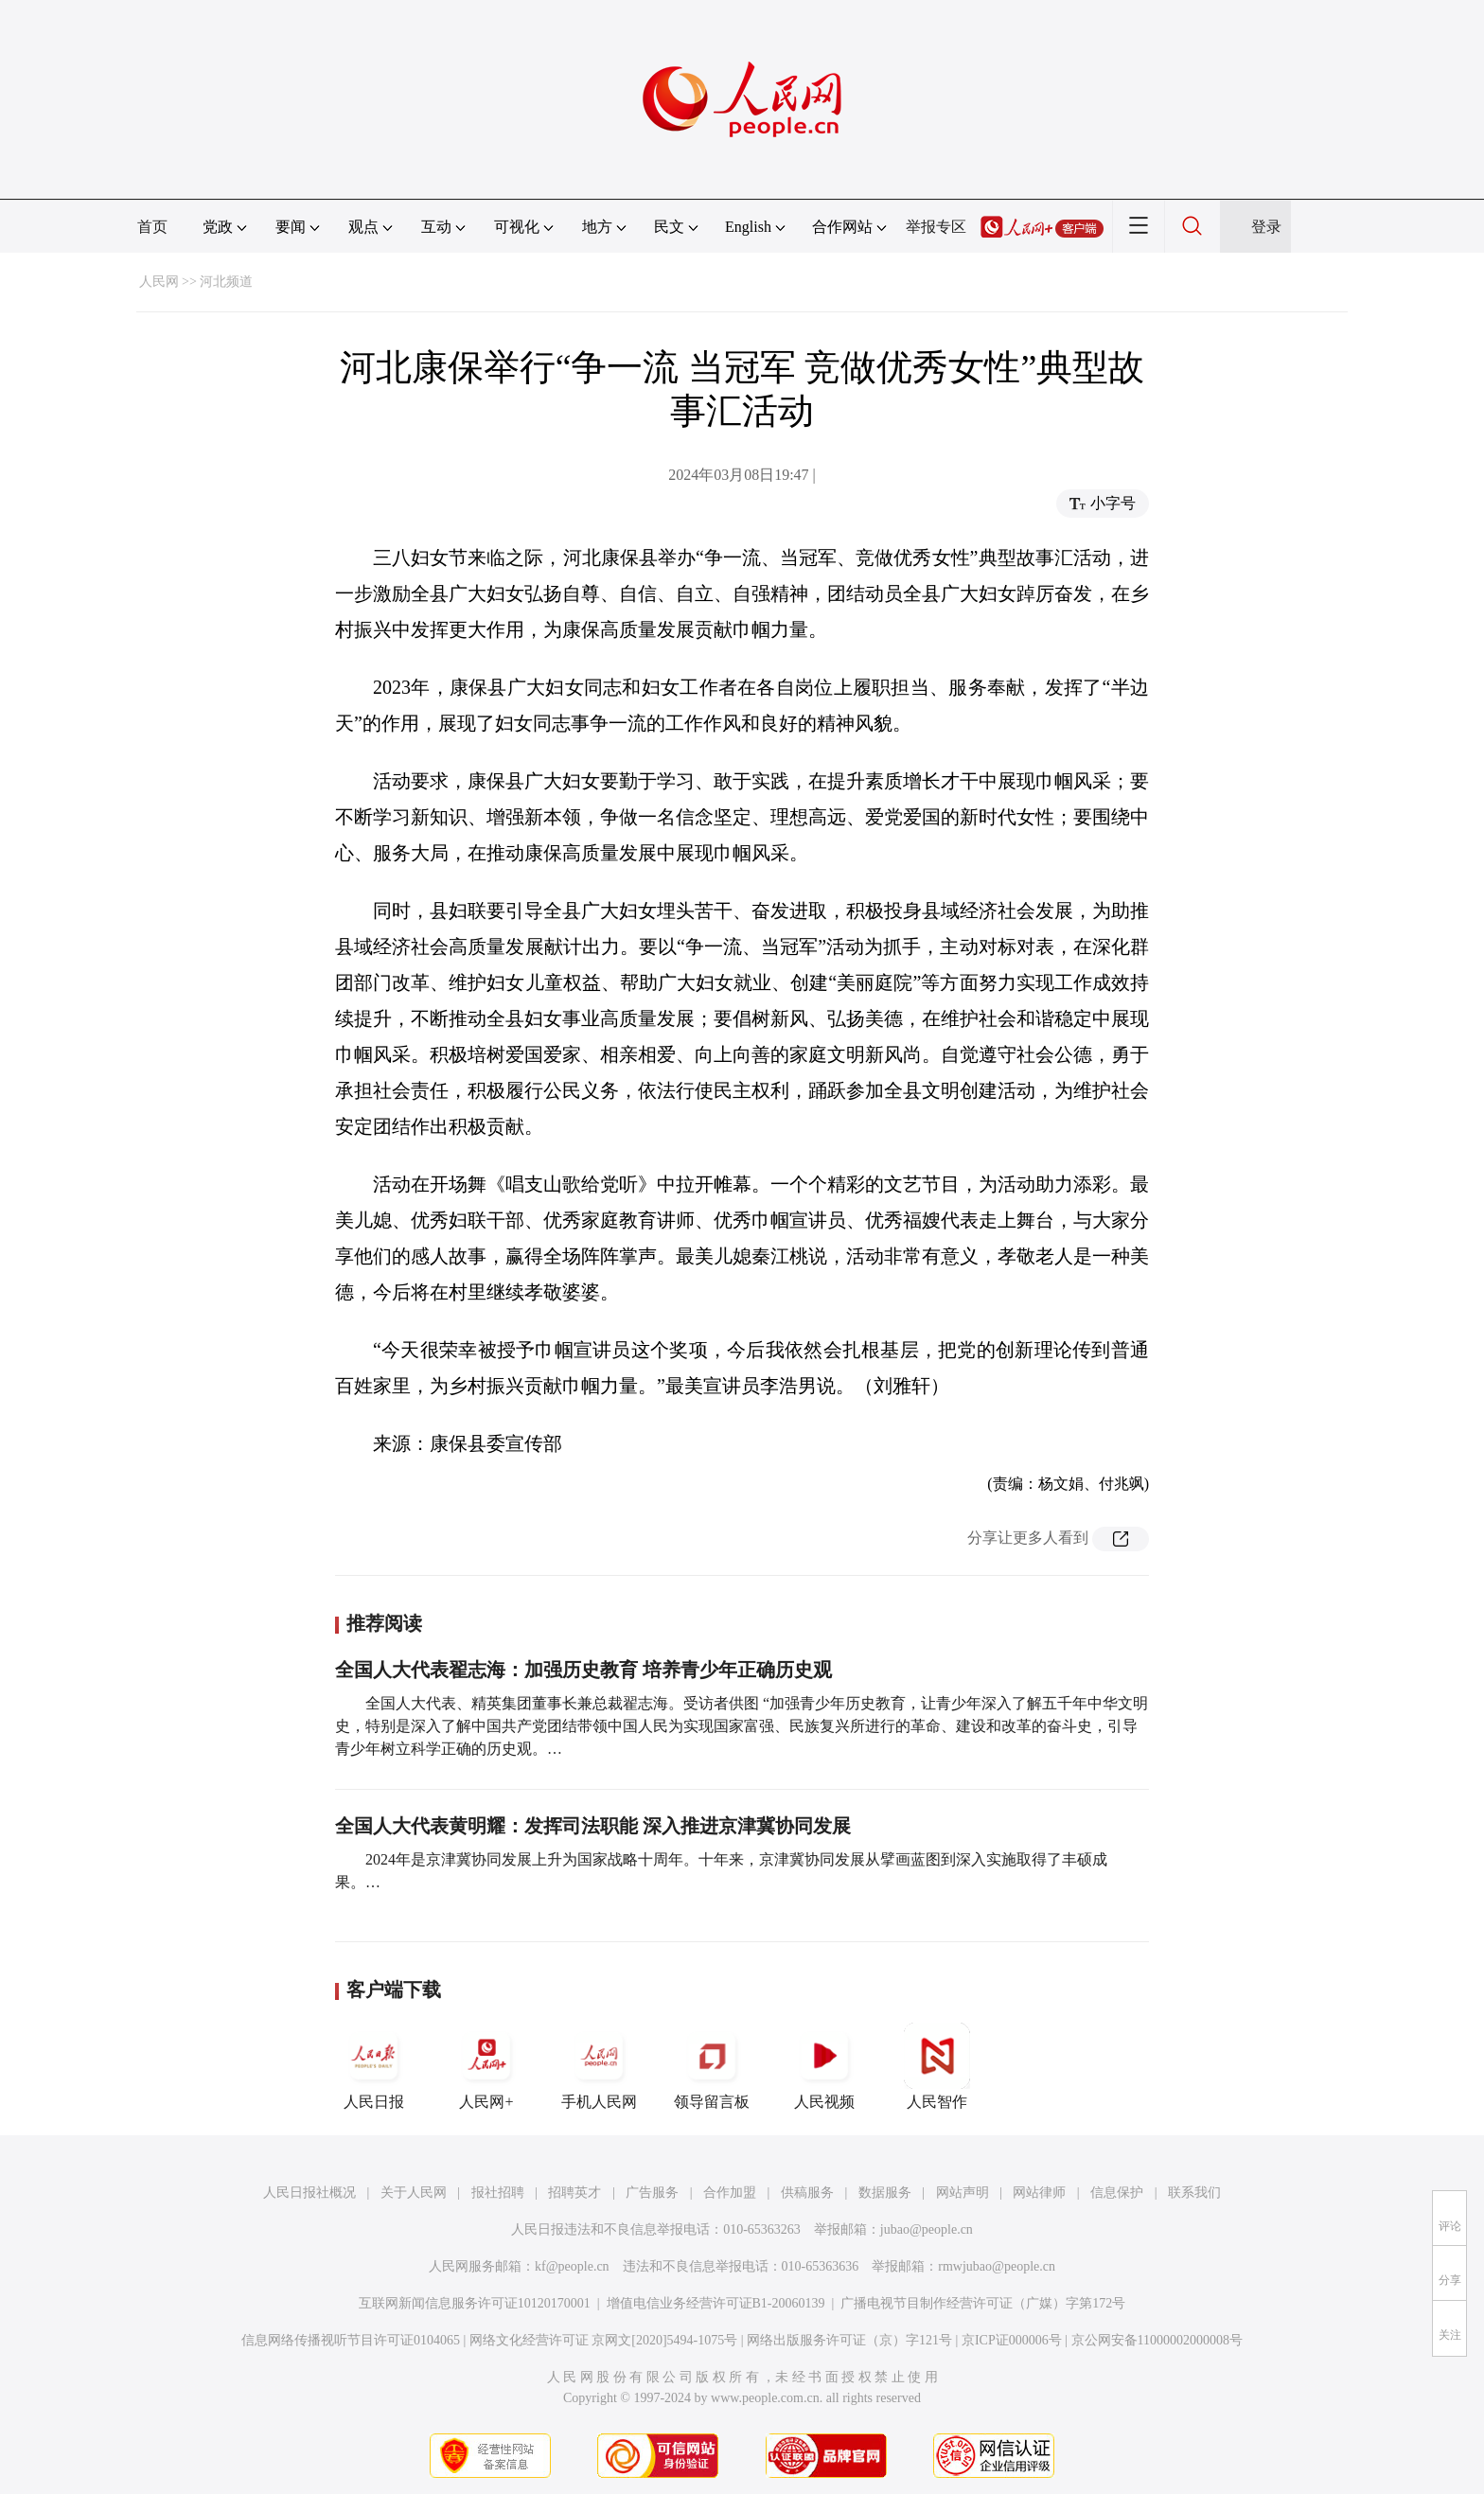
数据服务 (884, 2192)
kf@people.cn (572, 2266)
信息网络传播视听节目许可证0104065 (350, 2340)
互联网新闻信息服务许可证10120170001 (475, 2303)
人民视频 (824, 2066)
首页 (152, 227)
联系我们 (1194, 2192)
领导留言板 (712, 2066)
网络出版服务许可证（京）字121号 (849, 2340)
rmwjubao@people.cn (996, 2266)
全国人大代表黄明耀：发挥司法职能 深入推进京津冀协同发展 (593, 1825)
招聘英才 (574, 2192)
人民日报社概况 (309, 2192)
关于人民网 (413, 2192)
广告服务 (652, 2192)
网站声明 (962, 2192)
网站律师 (1039, 2192)
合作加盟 (729, 2192)
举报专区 (936, 227)
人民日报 (374, 2066)
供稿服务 (807, 2192)
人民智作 (937, 2066)
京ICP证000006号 (1012, 2340)
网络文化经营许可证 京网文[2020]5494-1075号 (603, 2340)
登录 (1266, 227)
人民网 (159, 281)
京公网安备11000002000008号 (1157, 2340)
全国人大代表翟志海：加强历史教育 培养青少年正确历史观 (583, 1669)
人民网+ (486, 2066)
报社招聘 (497, 2192)
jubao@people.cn (926, 2229)
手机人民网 (599, 2066)
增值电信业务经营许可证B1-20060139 (716, 2303)
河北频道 (226, 281)
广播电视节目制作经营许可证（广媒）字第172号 (982, 2303)
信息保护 (1116, 2192)
